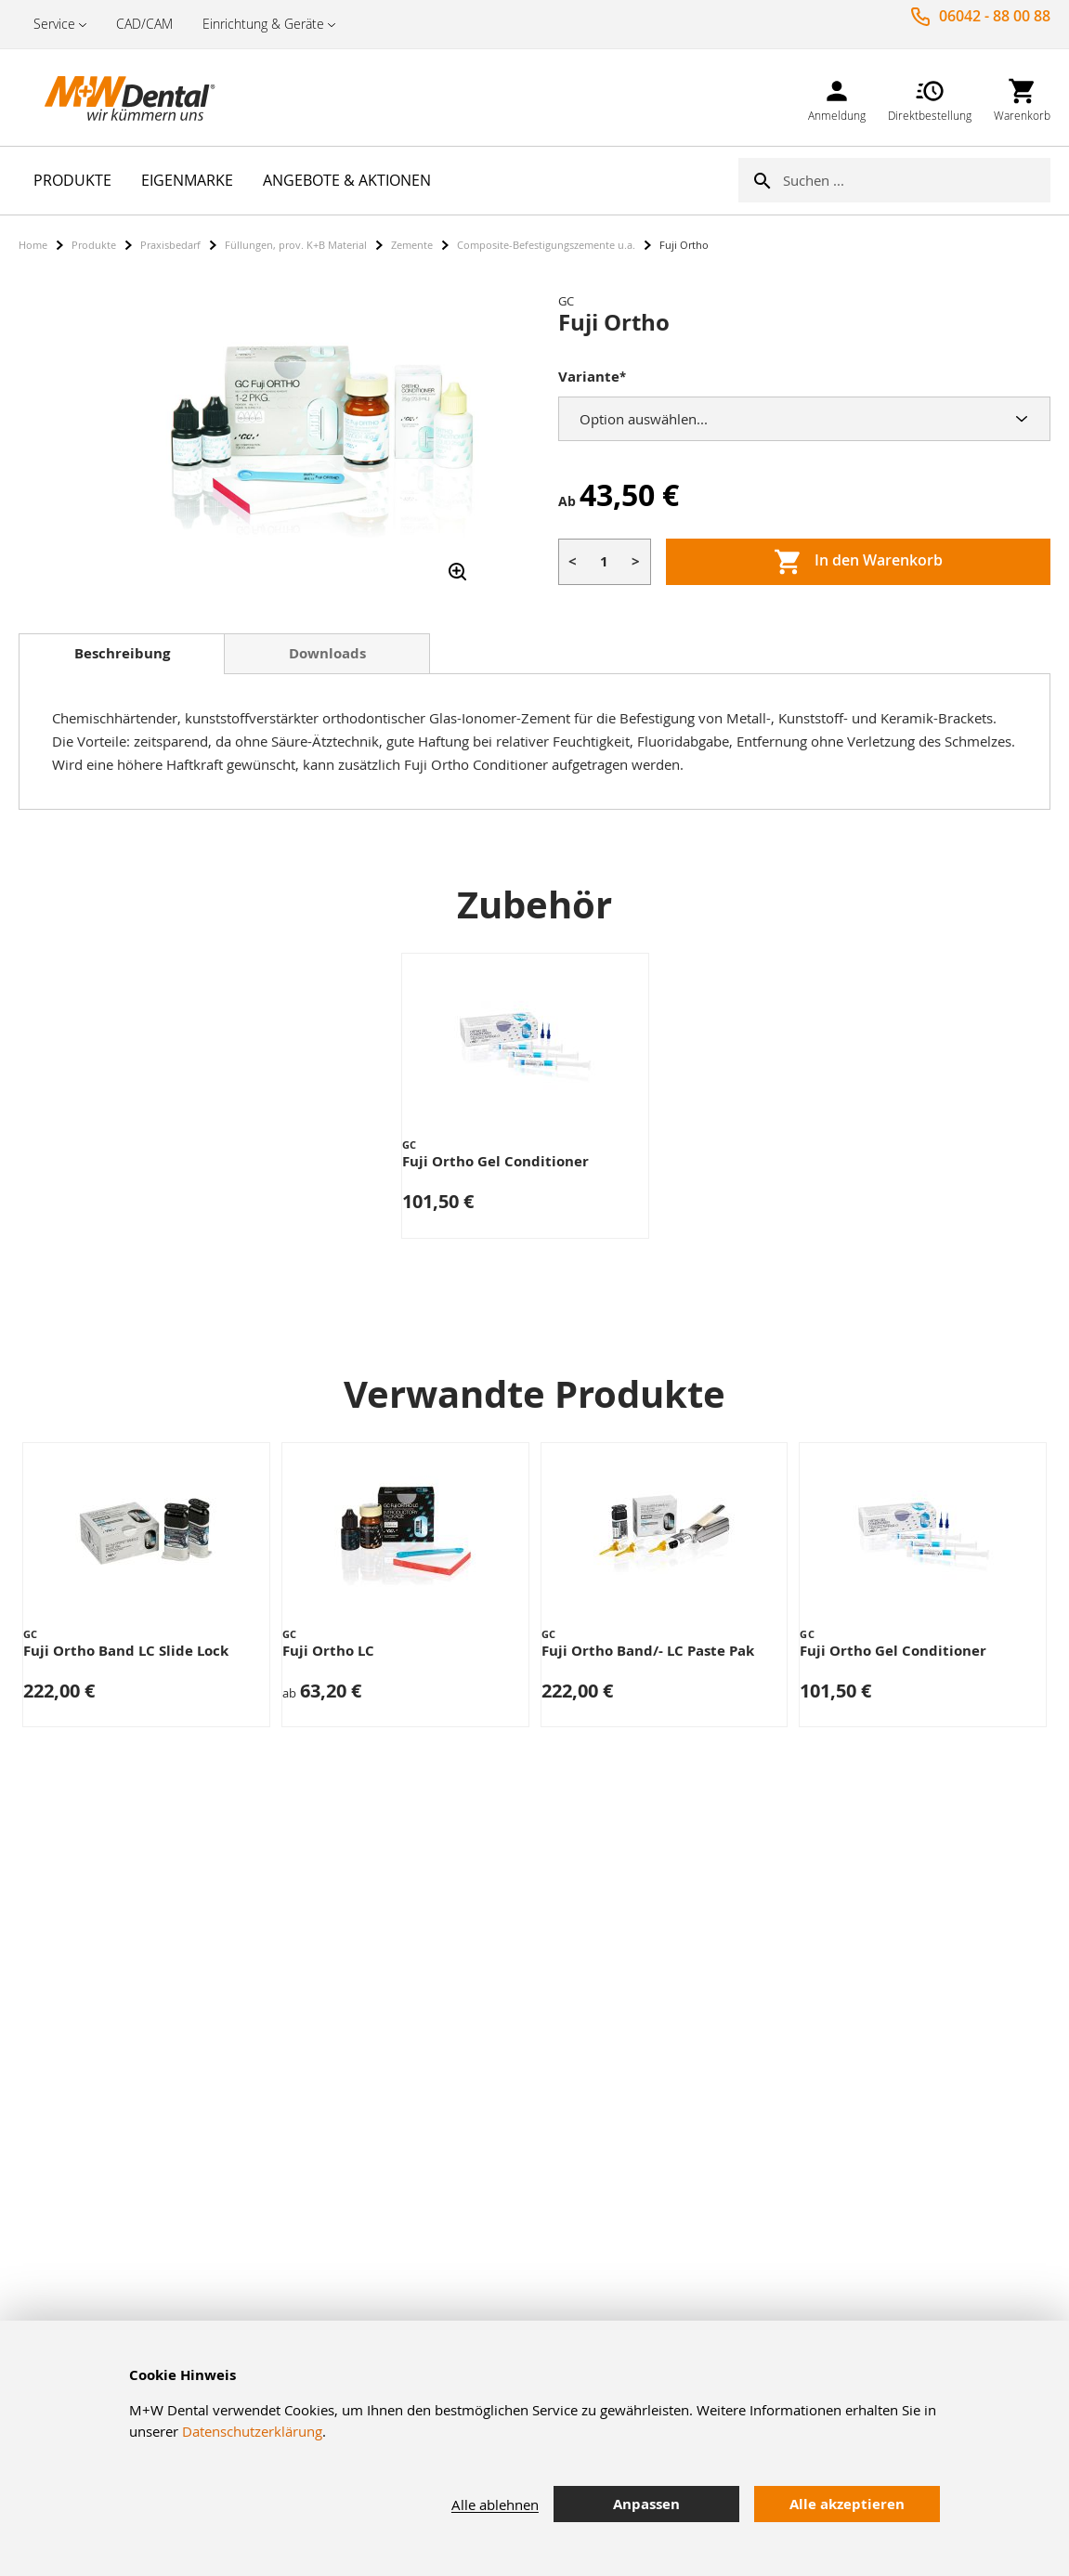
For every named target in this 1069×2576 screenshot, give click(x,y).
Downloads (327, 653)
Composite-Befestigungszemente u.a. (546, 245)
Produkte (94, 245)
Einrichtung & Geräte (263, 24)
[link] (837, 97)
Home (33, 245)
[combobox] (916, 180)
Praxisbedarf (170, 245)
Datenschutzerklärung (252, 2431)
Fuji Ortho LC (328, 1650)
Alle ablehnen (495, 2504)
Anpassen (646, 2504)
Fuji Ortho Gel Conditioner (495, 1161)
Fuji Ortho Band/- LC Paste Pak (647, 1650)
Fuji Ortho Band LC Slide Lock (125, 1650)
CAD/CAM (144, 24)
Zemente (412, 245)
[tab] (122, 653)
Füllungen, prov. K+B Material (296, 245)
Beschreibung (122, 653)
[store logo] (111, 97)
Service (54, 24)
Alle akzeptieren (847, 2504)
